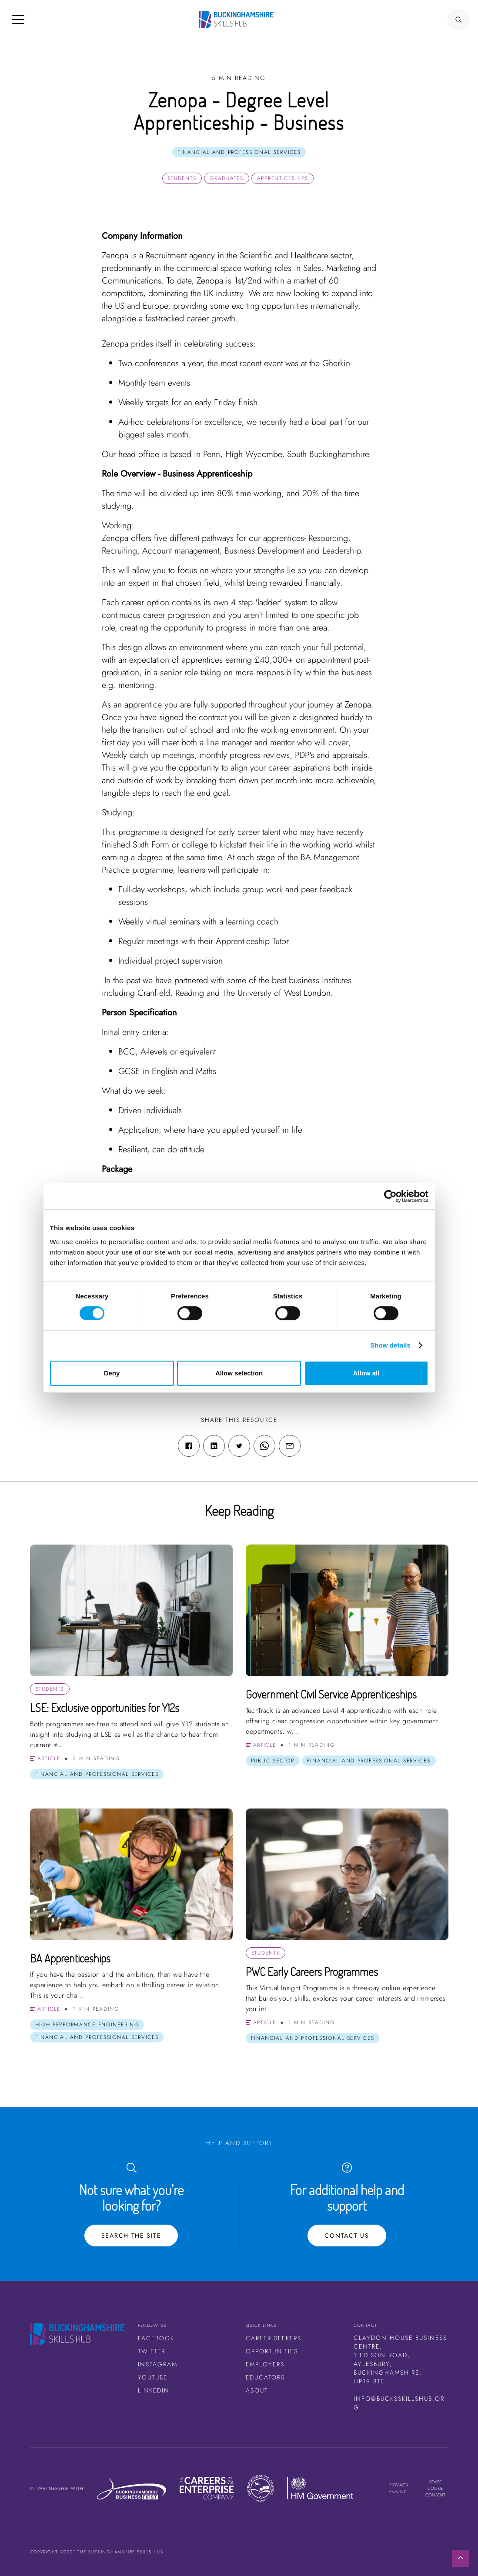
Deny (112, 1373)
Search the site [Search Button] (131, 2235)
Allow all (366, 1373)
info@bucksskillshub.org (399, 2403)
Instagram (157, 2364)
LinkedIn (154, 2390)
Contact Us (346, 2235)
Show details (390, 1345)
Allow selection (239, 1373)
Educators (265, 2377)
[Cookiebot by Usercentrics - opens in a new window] (390, 1196)
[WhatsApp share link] (264, 1446)
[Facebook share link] (189, 1446)
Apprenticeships (282, 178)
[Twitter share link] (239, 1446)
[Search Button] (458, 19)
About (257, 2390)
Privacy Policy (399, 2488)
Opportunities (272, 2351)
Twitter (151, 2351)
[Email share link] (290, 1446)
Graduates (226, 178)
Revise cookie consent (435, 2488)
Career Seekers (273, 2338)
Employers (265, 2364)
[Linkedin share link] (214, 1446)
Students (182, 178)
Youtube (152, 2377)
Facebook (156, 2338)
